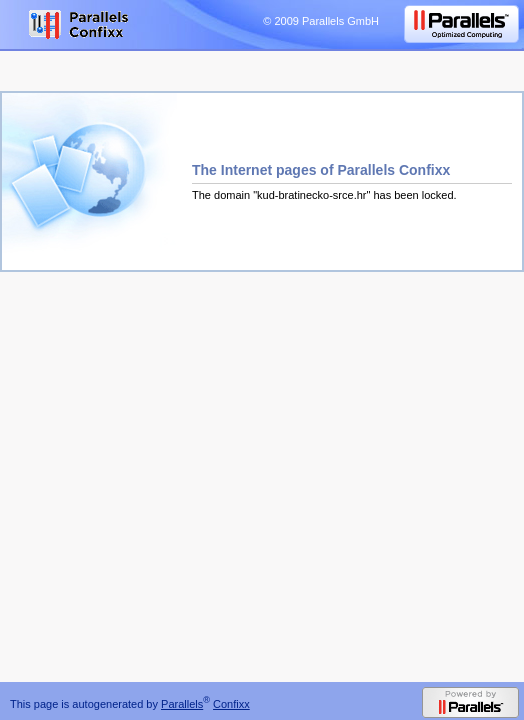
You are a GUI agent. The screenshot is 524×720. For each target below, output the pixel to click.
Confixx (231, 704)
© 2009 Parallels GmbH (321, 21)
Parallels (182, 704)
